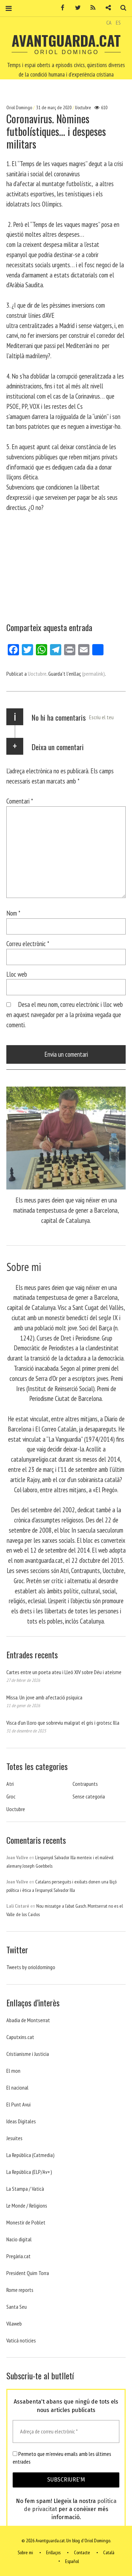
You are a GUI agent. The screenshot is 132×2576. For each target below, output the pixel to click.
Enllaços (53, 2553)
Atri (10, 1783)
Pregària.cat (18, 2256)
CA (109, 22)
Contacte (82, 2553)
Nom (13, 913)
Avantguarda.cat (66, 40)
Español (72, 2561)
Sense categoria (89, 1796)
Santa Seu (16, 2306)
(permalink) (93, 673)
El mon (13, 2070)
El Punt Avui (18, 2104)
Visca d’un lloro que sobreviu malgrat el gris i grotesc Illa (62, 1722)
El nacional (17, 2087)
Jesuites (14, 2138)
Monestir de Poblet (25, 2222)
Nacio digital (19, 2239)
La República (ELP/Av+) (29, 2171)
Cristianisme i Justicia (27, 2053)
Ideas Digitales (21, 2121)
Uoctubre (83, 107)
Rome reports (19, 2289)
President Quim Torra (27, 2272)
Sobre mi (25, 2553)
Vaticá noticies (21, 2340)
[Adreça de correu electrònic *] (66, 2431)
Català (108, 2553)
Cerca (121, 8)
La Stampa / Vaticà (25, 2188)
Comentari (19, 801)
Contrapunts (85, 1783)
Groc (10, 1796)
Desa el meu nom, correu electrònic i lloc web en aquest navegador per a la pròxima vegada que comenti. (64, 1014)
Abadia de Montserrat (28, 2020)
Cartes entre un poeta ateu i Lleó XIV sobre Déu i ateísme (63, 1672)
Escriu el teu (101, 717)
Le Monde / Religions (26, 2205)
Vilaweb (14, 2323)
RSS (90, 8)
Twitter (75, 8)
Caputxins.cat (20, 2036)
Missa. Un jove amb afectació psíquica (44, 1697)
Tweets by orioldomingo (30, 1967)
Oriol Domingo (19, 107)
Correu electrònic (27, 943)
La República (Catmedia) (30, 2154)
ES (118, 22)
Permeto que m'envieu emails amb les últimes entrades (62, 2457)
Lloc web (16, 974)
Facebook (60, 8)
